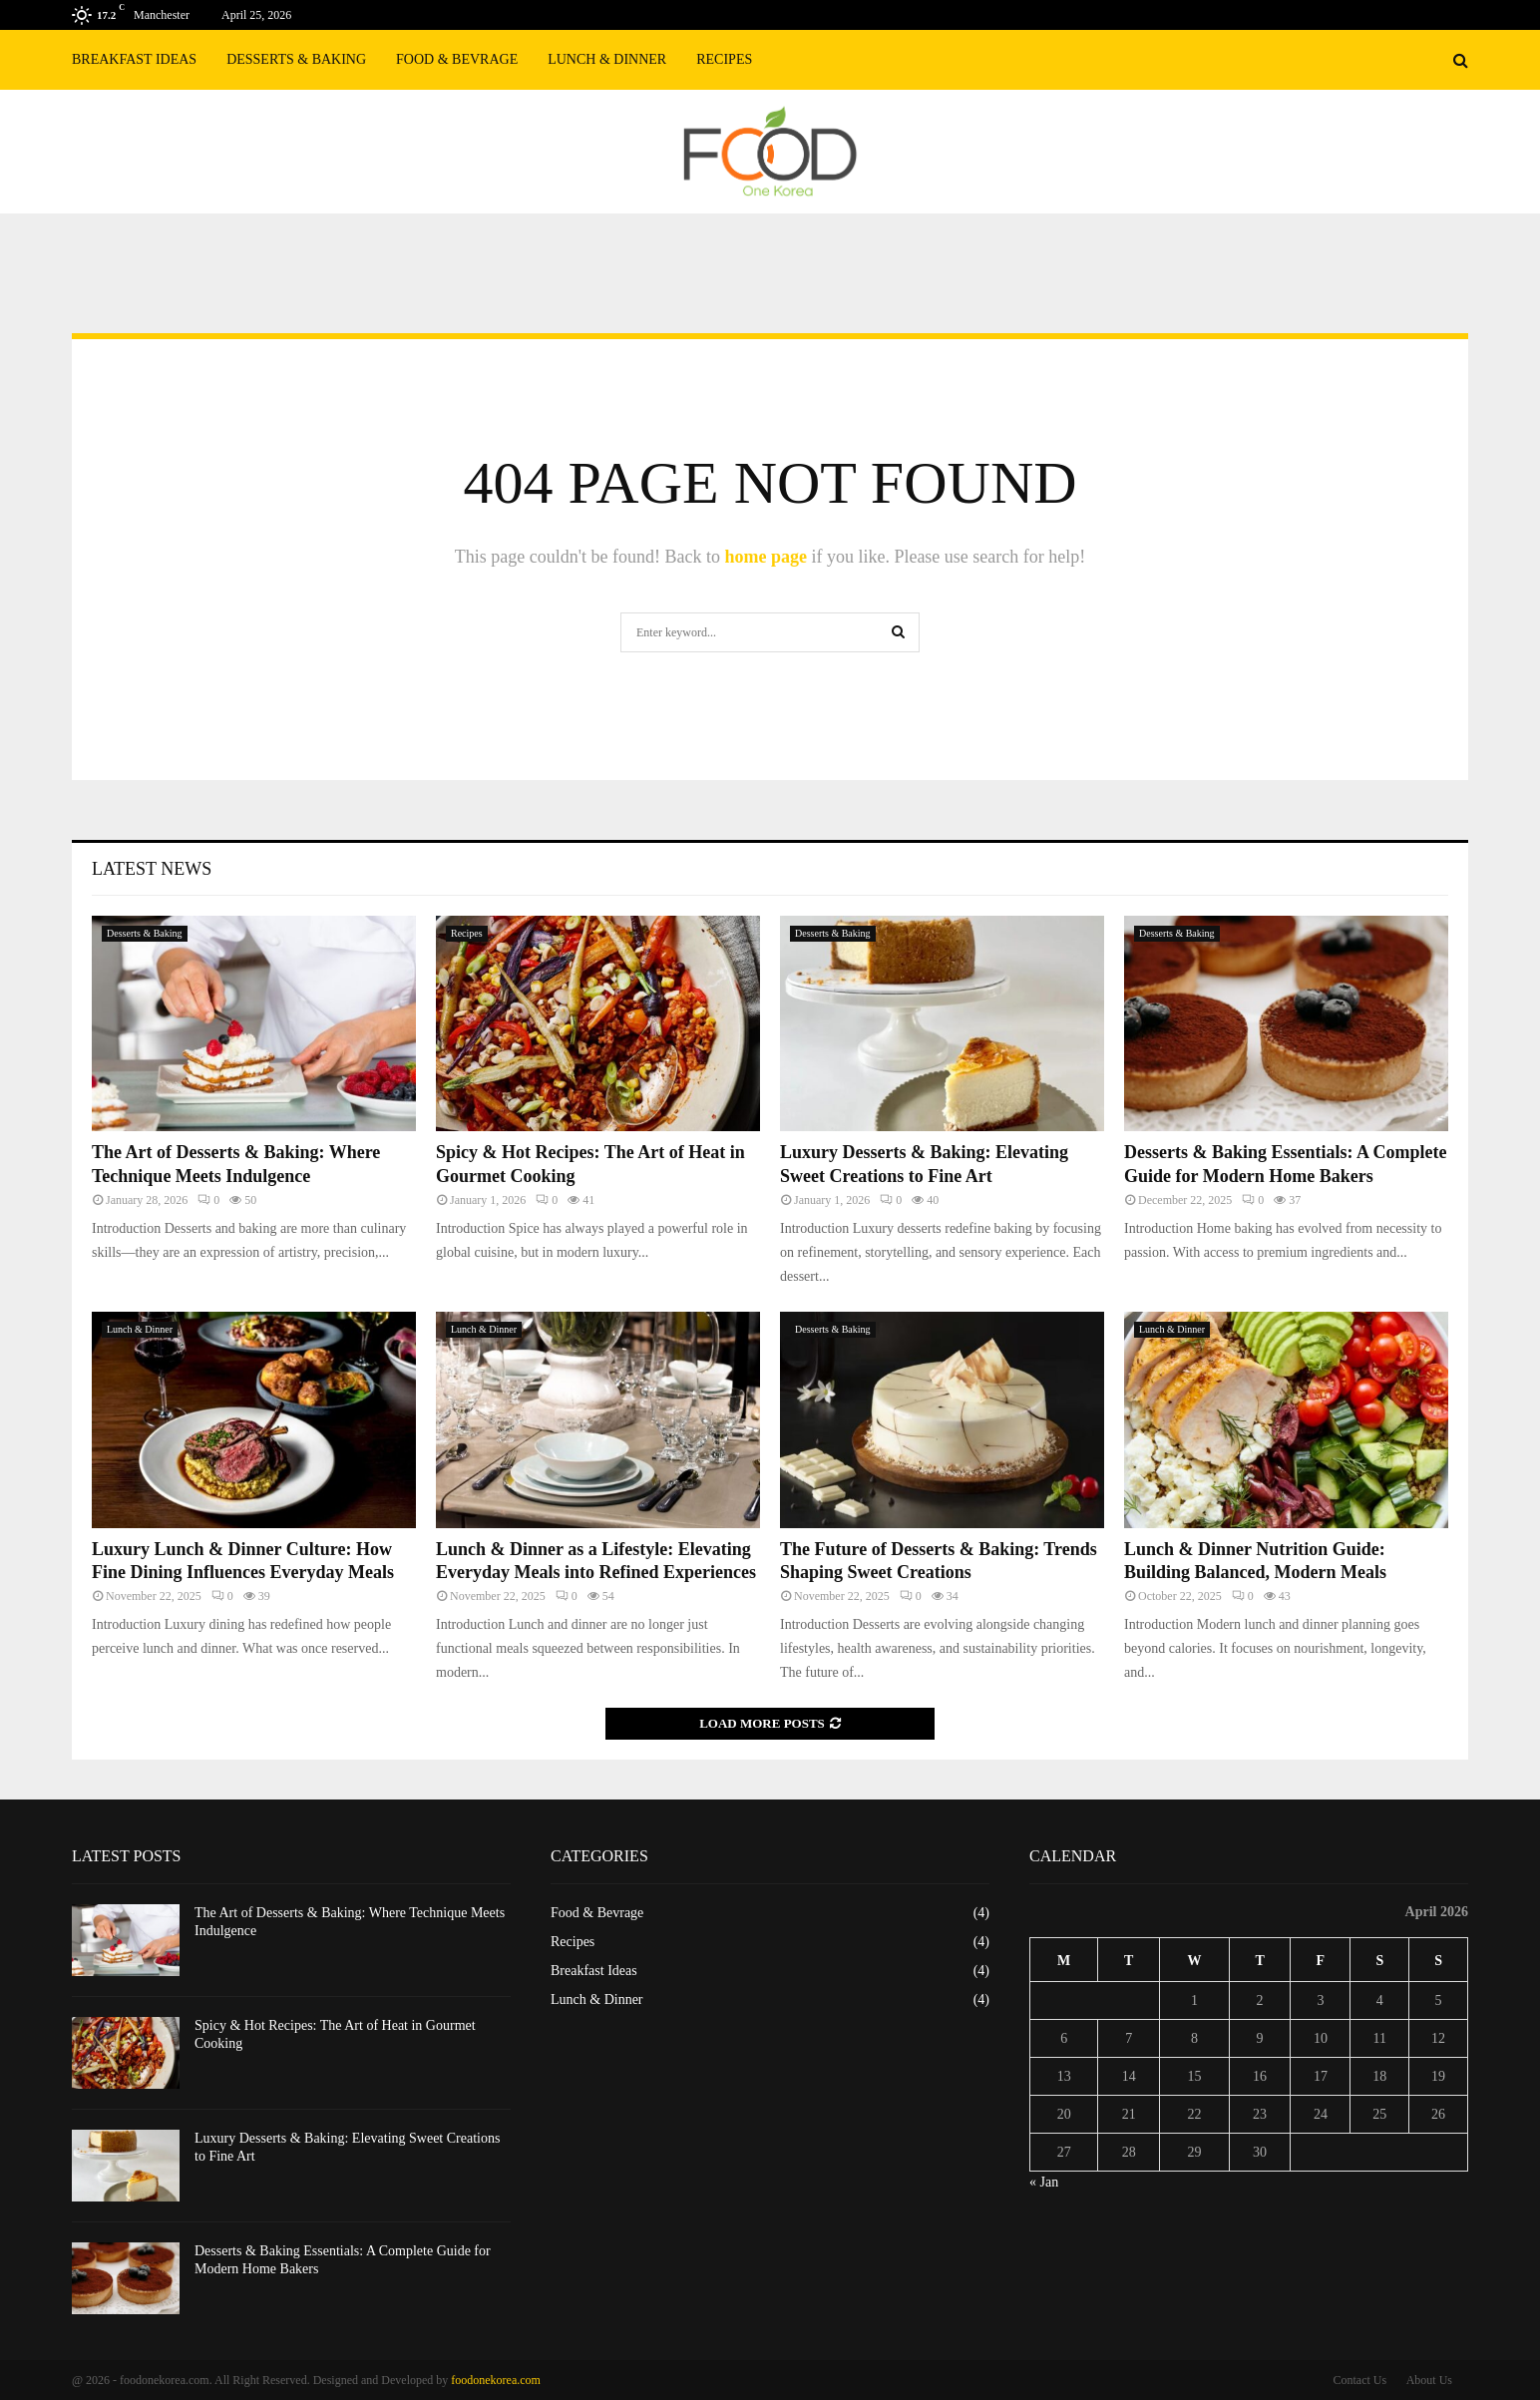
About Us (1429, 2380)
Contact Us (1359, 2380)
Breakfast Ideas (134, 59)
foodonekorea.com (496, 2380)
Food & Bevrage (457, 59)
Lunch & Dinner (607, 59)
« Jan (1043, 2182)
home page (765, 557)
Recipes (724, 59)
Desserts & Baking (296, 59)
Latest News (151, 869)
